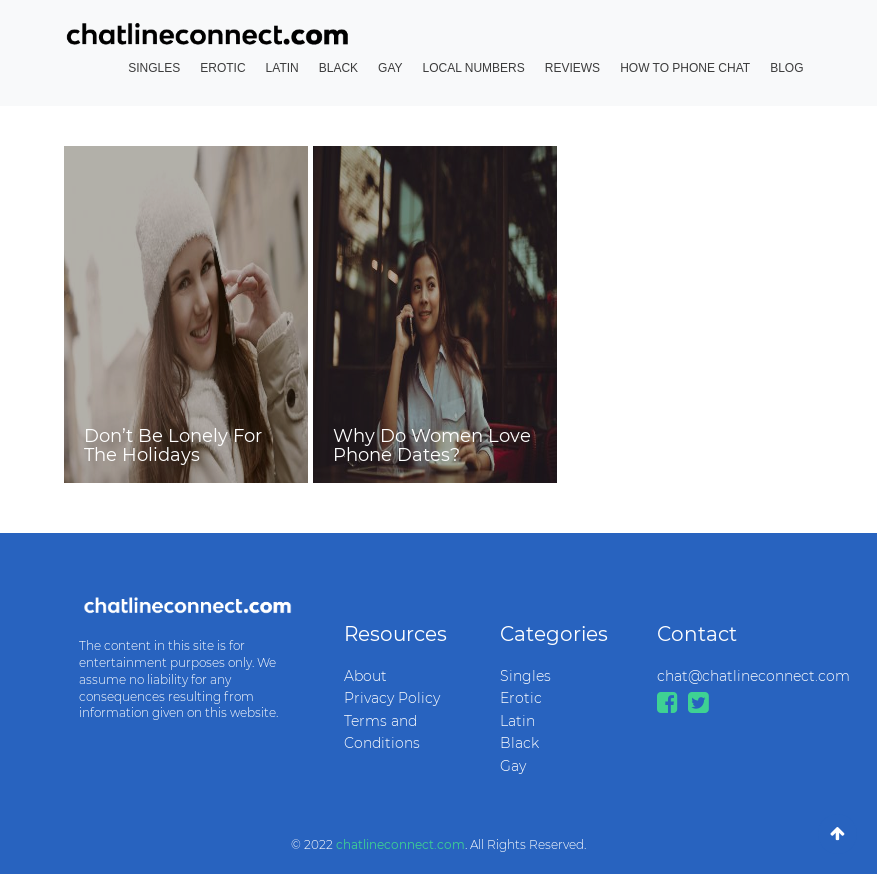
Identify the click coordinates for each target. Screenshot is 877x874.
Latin (282, 68)
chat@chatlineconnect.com (720, 676)
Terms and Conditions (382, 732)
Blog (786, 68)
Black (338, 68)
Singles (154, 68)
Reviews (572, 68)
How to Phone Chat (685, 68)
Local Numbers (474, 68)
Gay (390, 68)
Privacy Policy (392, 698)
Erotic (222, 68)
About (365, 676)
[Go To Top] (837, 834)
